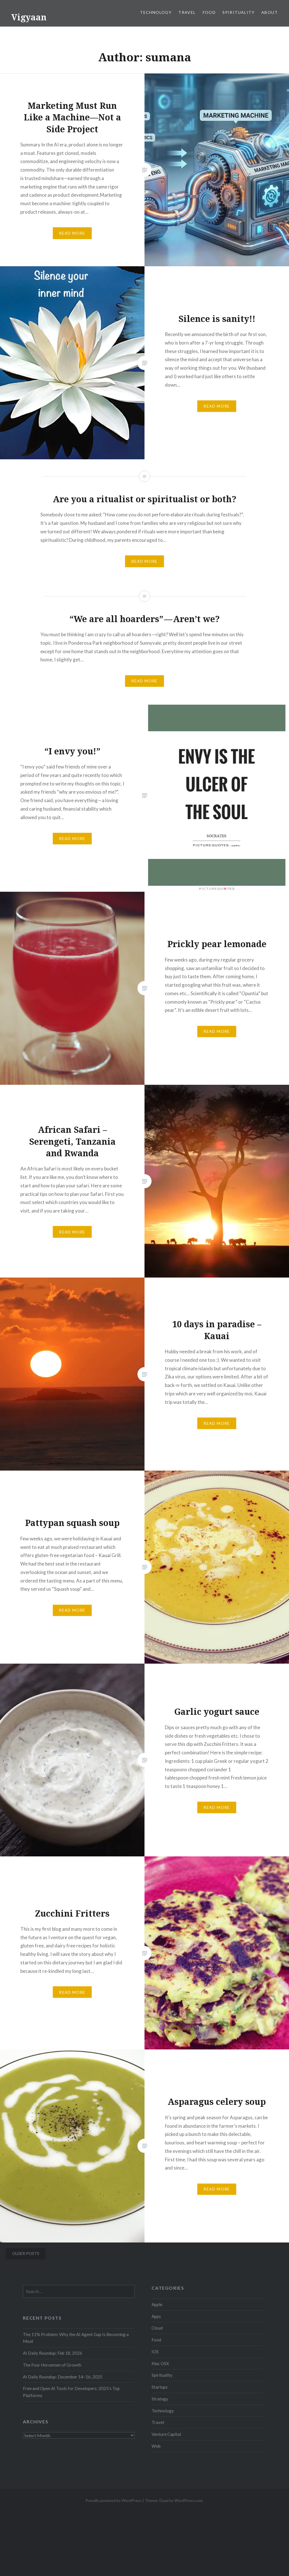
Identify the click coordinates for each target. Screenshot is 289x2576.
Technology (156, 12)
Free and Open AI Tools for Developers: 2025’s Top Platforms (71, 2392)
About (269, 12)
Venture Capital (166, 2434)
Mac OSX (160, 2363)
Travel (187, 12)
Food (209, 12)
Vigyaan (29, 17)
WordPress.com (188, 2500)
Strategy (160, 2398)
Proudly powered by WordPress (114, 2500)
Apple (157, 2304)
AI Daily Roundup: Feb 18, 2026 (52, 2353)
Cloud (157, 2327)
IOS (155, 2351)
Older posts (25, 2253)
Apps (156, 2316)
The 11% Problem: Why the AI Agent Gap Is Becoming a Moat (76, 2338)
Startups (160, 2386)
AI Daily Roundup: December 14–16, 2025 (62, 2376)
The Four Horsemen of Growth (52, 2364)
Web (156, 2446)
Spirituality (238, 12)
